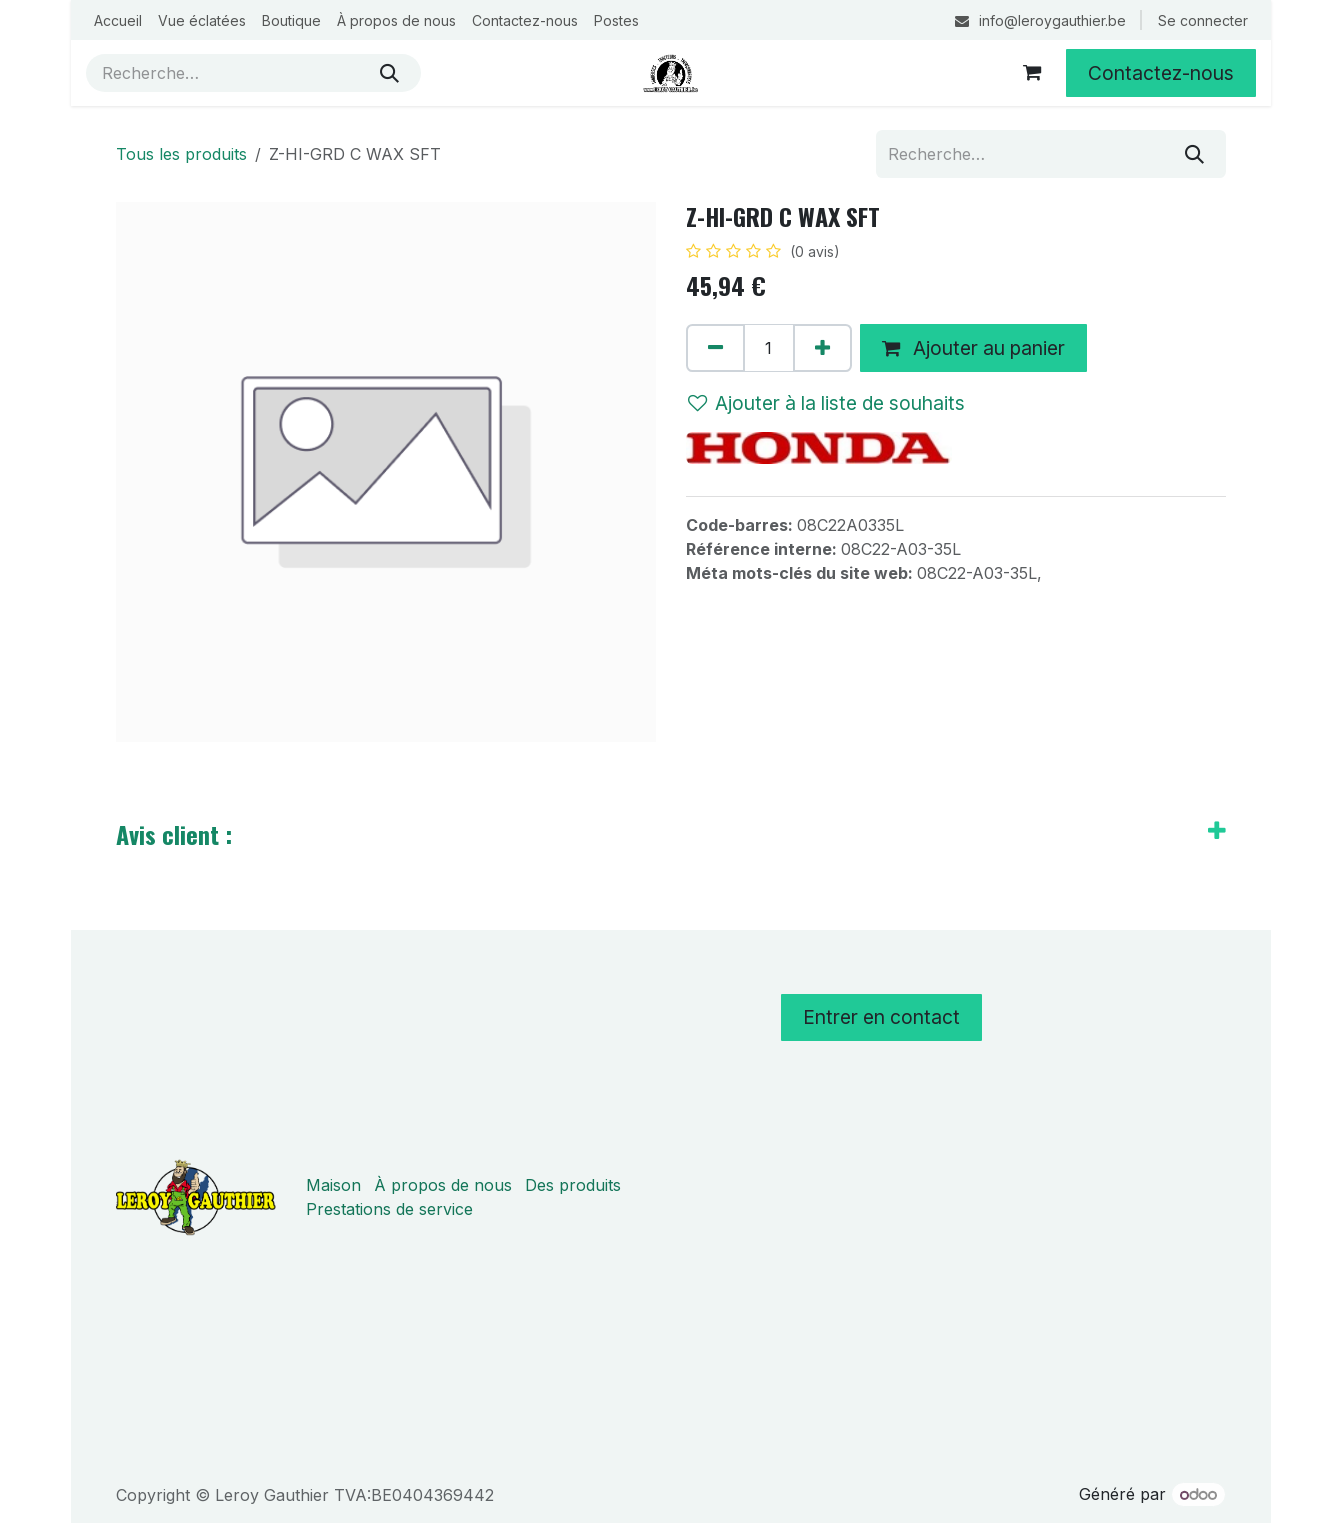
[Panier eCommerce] (1032, 73)
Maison (333, 1185)
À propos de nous (443, 1185)
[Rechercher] (389, 73)
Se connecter (1203, 20)
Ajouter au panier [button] (973, 348)
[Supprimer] (715, 348)
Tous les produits (181, 154)
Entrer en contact (881, 1017)
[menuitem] (118, 20)
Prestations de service (389, 1209)
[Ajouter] (822, 348)
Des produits (573, 1185)
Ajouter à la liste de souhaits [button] (826, 403)
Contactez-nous (1161, 73)
